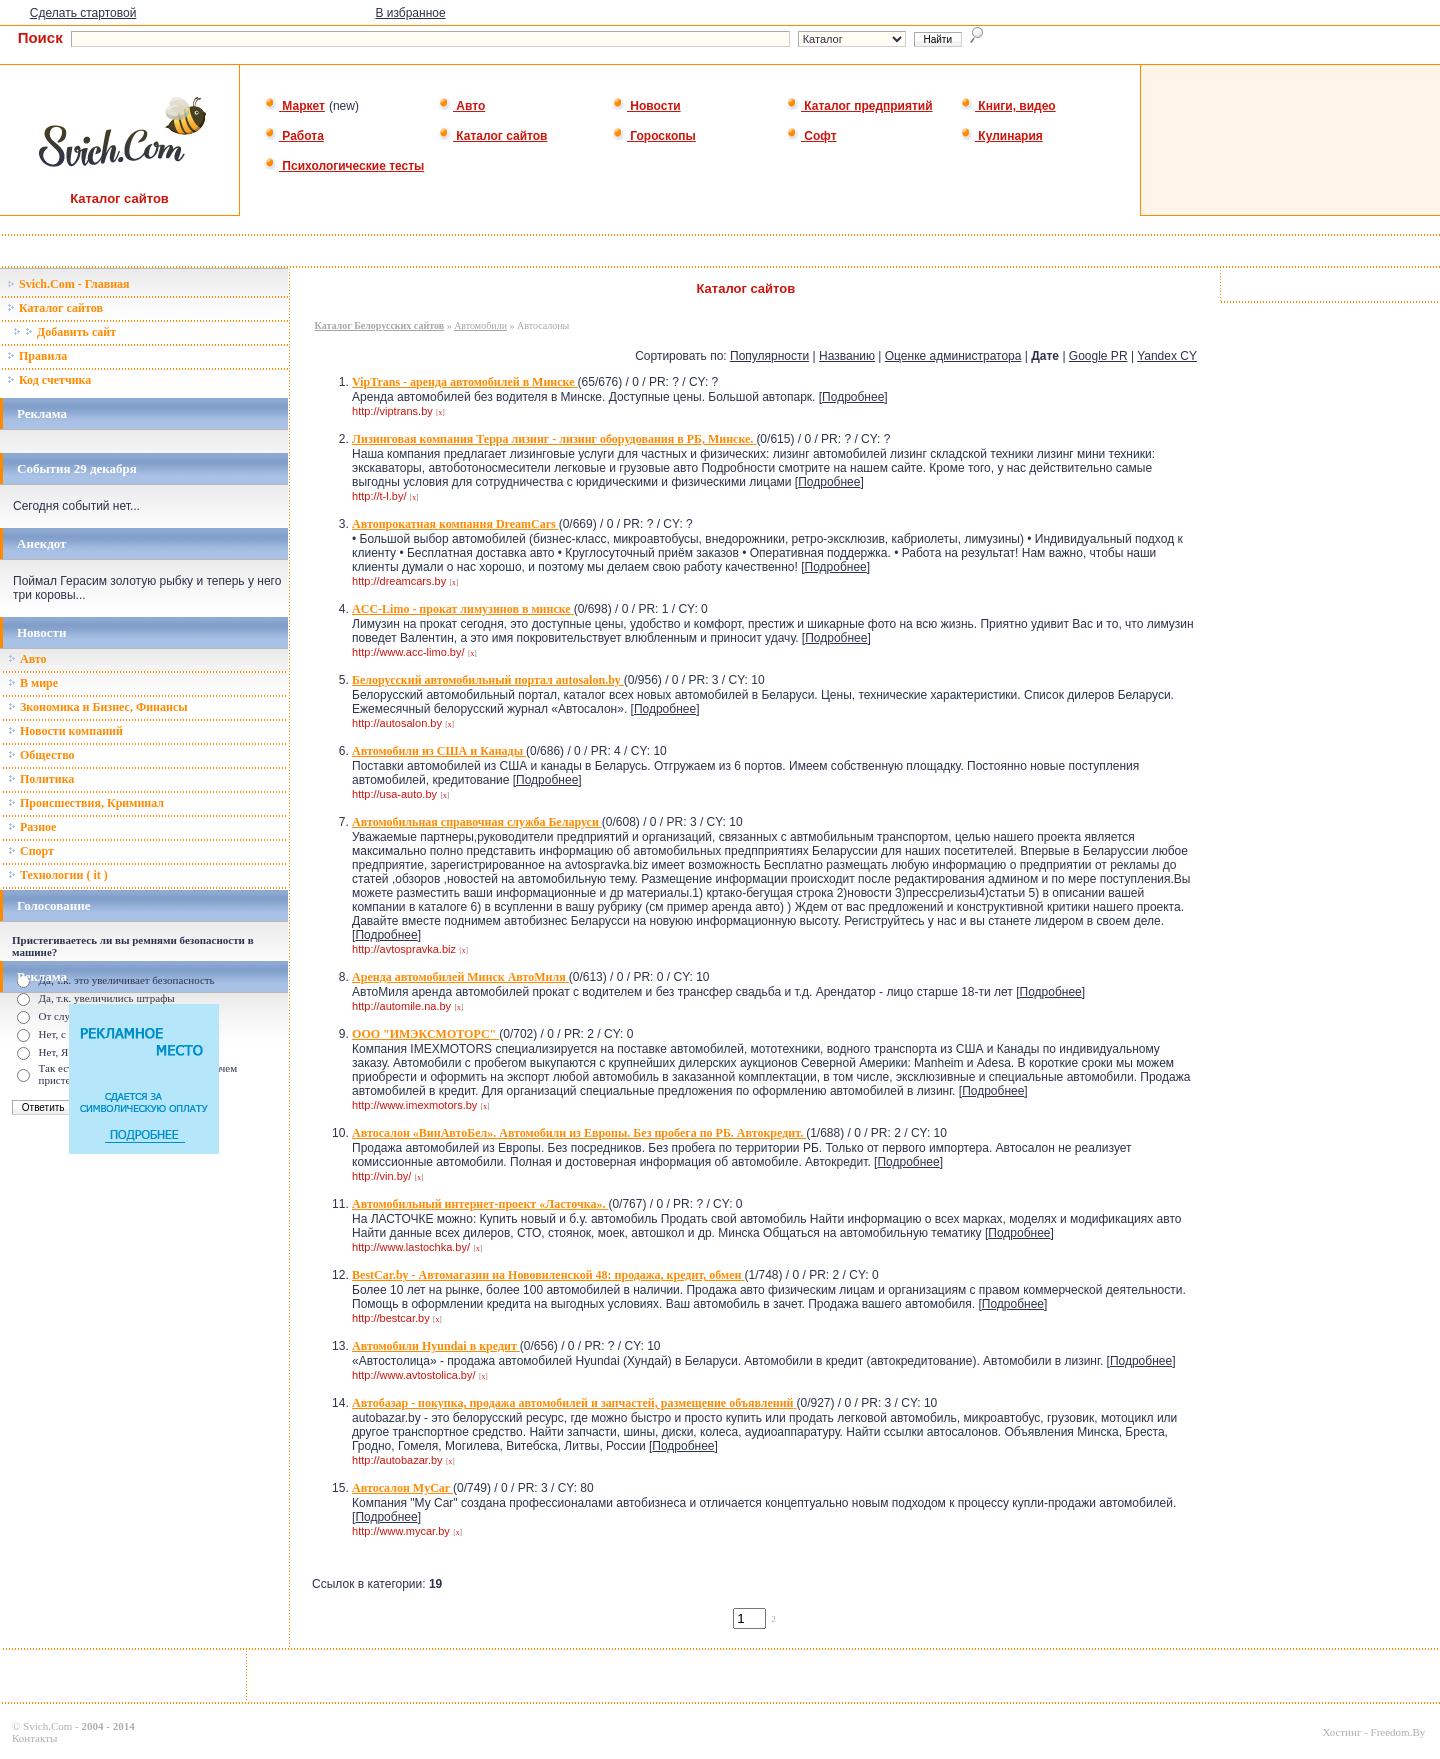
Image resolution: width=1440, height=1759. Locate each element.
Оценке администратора (953, 356)
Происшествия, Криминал (86, 803)
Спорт (31, 851)
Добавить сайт (64, 332)
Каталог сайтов (492, 136)
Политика (41, 779)
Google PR (1098, 356)
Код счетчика (49, 380)
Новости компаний (65, 731)
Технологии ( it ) (58, 875)
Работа (294, 136)
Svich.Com (47, 1726)
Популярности (769, 356)
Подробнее (853, 397)
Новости (646, 106)
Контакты (34, 1738)
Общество (41, 755)
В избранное (410, 13)
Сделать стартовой (83, 13)
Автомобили (480, 325)
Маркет (294, 106)
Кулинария (1001, 136)
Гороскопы (654, 136)
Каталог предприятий (859, 106)
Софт (811, 136)
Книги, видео (1008, 106)
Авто (461, 106)
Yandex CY (1167, 356)
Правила (37, 356)
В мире (33, 683)
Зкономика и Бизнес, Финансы (98, 707)
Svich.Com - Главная (68, 284)
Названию (847, 356)
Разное (32, 827)
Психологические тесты (344, 166)
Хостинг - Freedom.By (1373, 1732)
